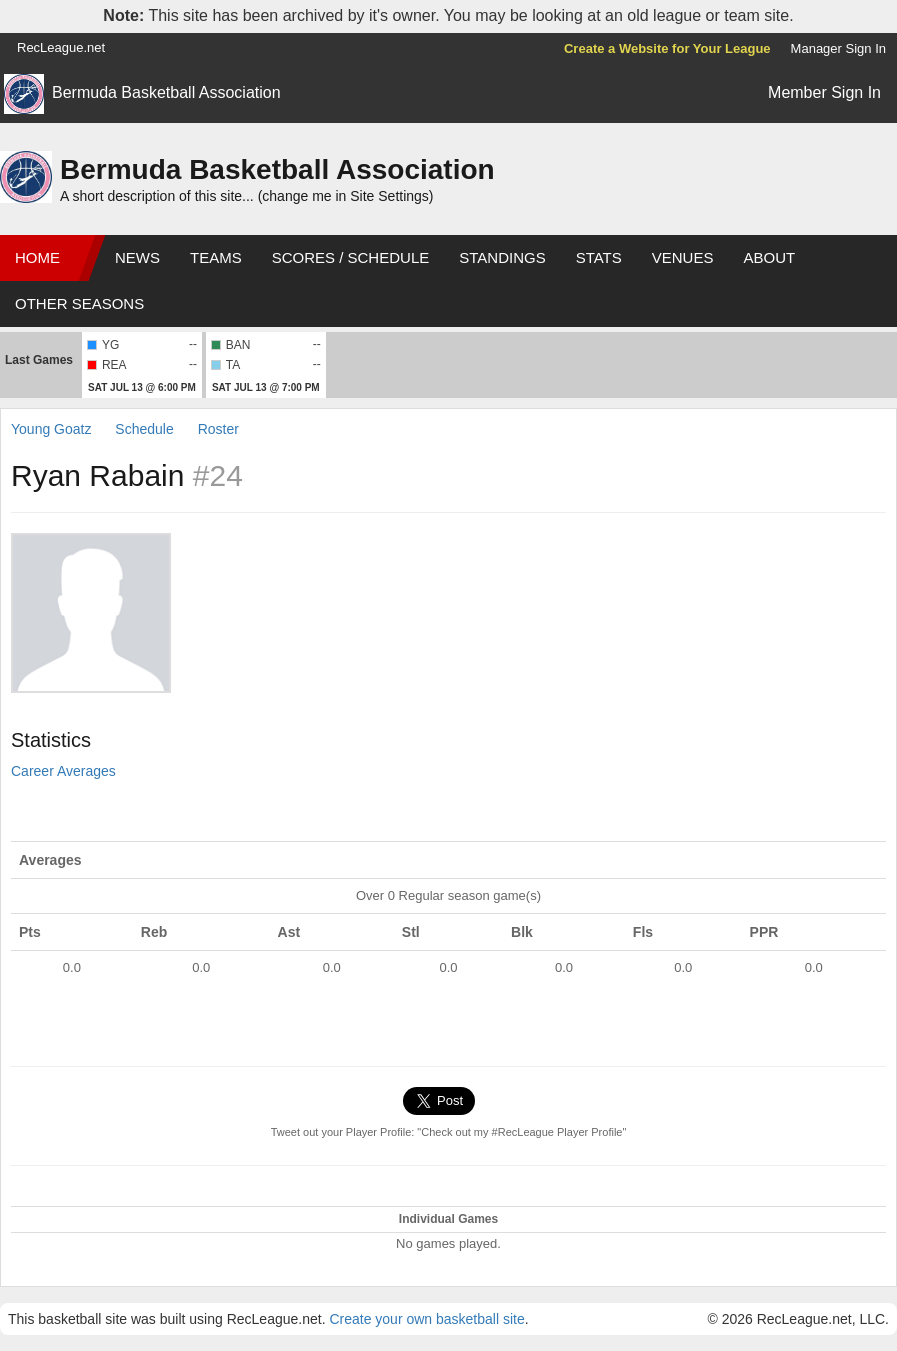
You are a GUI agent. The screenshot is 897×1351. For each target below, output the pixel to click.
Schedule (144, 429)
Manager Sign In (838, 48)
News (137, 257)
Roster (218, 429)
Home (37, 257)
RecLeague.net (61, 47)
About (769, 257)
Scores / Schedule (351, 257)
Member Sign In (824, 92)
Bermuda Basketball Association (166, 92)
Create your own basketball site (426, 1319)
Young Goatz (51, 429)
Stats (599, 257)
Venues (683, 257)
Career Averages (63, 771)
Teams (216, 257)
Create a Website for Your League (667, 48)
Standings (502, 257)
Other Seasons (79, 303)
